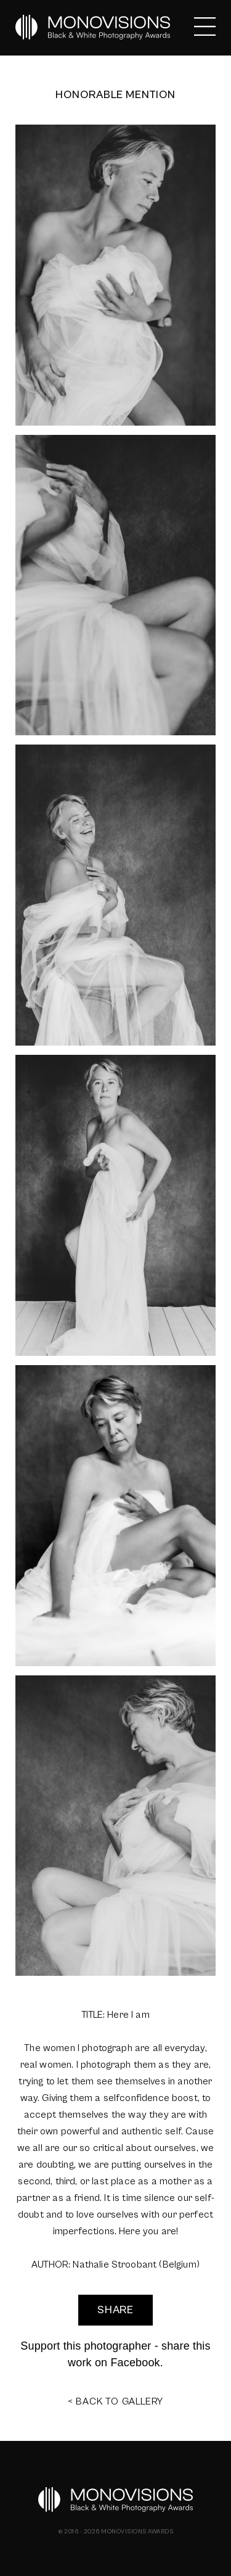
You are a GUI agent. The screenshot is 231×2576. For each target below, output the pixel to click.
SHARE (115, 2309)
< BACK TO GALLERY (116, 2401)
